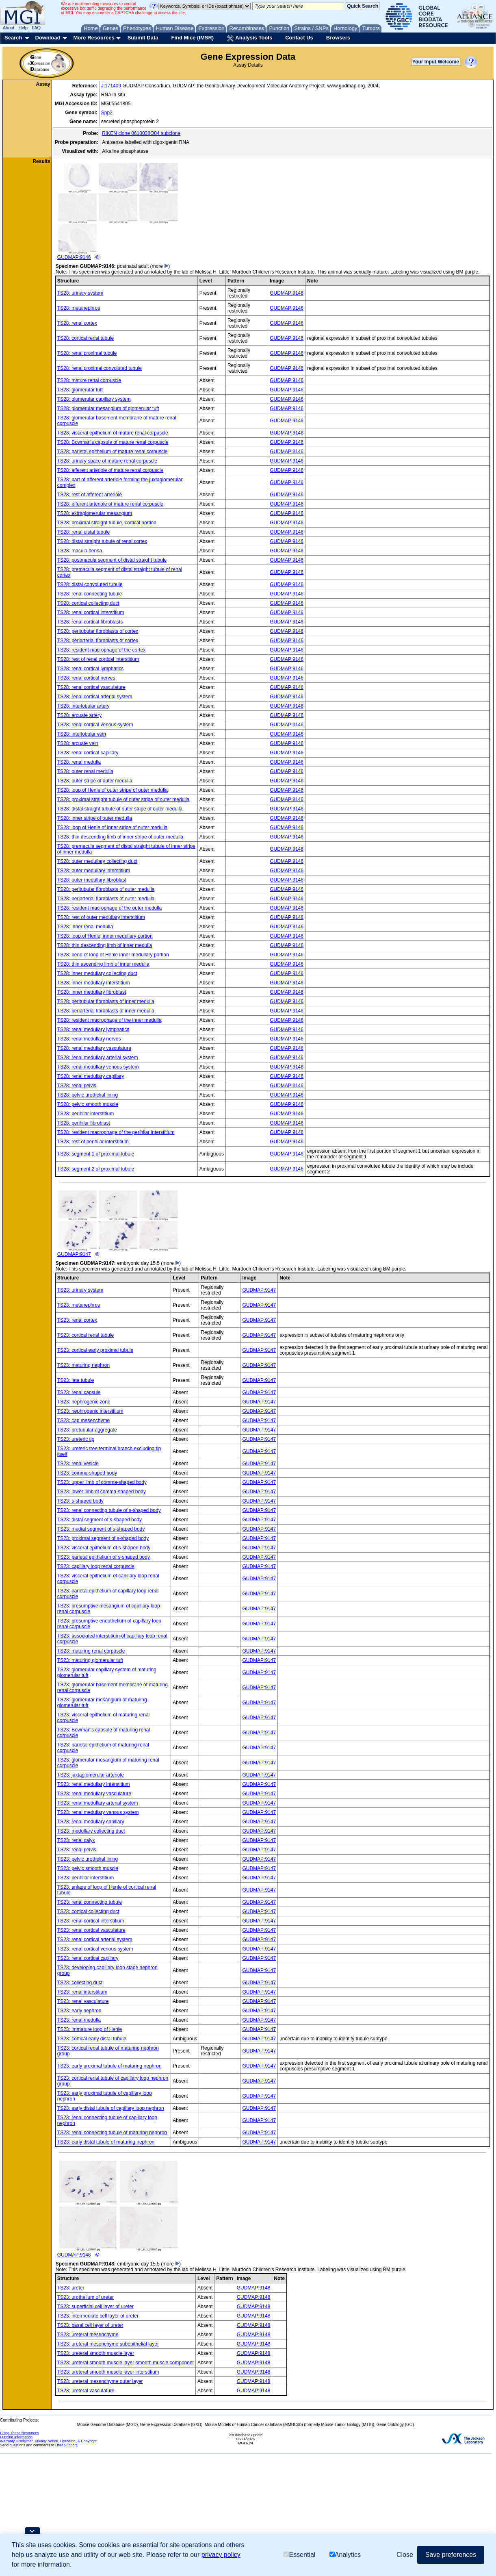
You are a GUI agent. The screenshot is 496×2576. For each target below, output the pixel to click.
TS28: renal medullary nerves (89, 1039)
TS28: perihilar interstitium (85, 1113)
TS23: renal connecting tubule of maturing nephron (112, 2132)
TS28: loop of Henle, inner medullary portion (105, 936)
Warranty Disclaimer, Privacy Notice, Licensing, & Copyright (48, 2441)
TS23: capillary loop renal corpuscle (95, 1566)
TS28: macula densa (79, 551)
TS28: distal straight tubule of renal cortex (102, 541)
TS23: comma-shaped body (87, 1473)
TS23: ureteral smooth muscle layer (95, 2353)
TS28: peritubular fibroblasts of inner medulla (105, 1001)
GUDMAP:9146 (118, 211)
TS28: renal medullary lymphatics (93, 1029)
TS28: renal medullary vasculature (94, 1048)
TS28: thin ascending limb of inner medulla (103, 964)
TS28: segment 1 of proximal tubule (95, 1154)
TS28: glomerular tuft (80, 390)
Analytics (345, 2554)
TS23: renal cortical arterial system (94, 1939)
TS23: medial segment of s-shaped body (101, 1529)
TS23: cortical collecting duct (88, 1911)
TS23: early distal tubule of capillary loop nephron (110, 2108)
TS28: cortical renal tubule (85, 338)
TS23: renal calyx (76, 1840)
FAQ (36, 27)
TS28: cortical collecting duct (88, 603)
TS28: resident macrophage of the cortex (101, 650)
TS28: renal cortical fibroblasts (90, 622)
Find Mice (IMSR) (192, 38)
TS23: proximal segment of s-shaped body (103, 1538)
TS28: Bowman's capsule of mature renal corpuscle (113, 442)
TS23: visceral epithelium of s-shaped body (103, 1548)
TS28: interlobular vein (81, 734)
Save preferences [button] (450, 2554)
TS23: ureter (70, 2288)
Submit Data (143, 38)
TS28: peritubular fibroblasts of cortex (97, 631)
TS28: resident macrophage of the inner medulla (109, 1020)
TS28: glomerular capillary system (94, 399)
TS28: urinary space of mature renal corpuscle (107, 461)
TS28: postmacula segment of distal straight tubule (112, 560)
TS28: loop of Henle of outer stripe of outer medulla (112, 790)
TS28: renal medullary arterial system (97, 1057)
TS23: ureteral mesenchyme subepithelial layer (108, 2344)
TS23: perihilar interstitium (85, 1878)
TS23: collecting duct (79, 1982)
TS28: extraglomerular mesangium (94, 513)
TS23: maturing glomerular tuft (90, 1660)
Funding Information (16, 2437)
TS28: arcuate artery (79, 715)
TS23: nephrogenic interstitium (90, 1411)
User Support (66, 2445)
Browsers (338, 38)
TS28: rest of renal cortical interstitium (98, 659)
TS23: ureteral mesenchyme (88, 2334)
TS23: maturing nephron (83, 1365)
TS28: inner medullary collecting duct (97, 973)
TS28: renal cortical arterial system (94, 696)
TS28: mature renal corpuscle (89, 380)
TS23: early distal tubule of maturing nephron (105, 2142)
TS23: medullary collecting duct (91, 1831)
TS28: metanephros (78, 308)
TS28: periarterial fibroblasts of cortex (97, 640)
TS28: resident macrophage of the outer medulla (109, 908)
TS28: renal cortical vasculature (91, 687)
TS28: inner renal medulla (85, 927)
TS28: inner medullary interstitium (93, 983)
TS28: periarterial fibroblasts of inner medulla (105, 1011)
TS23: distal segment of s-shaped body (99, 1520)
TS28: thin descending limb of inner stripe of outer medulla (120, 837)
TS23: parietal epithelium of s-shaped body (103, 1557)
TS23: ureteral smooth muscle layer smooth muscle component (125, 2362)
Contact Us (299, 38)
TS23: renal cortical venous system (95, 1949)
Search (13, 38)
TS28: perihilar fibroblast (83, 1123)
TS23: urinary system (80, 1290)
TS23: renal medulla (79, 2020)
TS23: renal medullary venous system (98, 1812)
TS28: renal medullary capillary (90, 1076)
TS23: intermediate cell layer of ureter (98, 2316)
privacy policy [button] (220, 2554)
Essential (299, 2554)
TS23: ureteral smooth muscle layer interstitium (108, 2372)
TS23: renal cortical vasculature (91, 1930)
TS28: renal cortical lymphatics (90, 668)
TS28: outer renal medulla (85, 771)
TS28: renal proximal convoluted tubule (99, 368)
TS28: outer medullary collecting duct (97, 861)
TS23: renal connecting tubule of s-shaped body (109, 1510)
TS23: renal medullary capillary (90, 1821)
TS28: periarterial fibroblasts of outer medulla (105, 898)
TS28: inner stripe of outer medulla (94, 818)
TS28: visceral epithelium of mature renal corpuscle (112, 433)
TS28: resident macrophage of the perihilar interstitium (116, 1132)
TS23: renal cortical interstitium (90, 1921)
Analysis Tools (249, 38)
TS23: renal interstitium (82, 1992)
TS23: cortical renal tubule (85, 1335)
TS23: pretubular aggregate (87, 1430)
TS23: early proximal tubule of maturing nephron (109, 2066)
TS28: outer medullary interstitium (93, 870)
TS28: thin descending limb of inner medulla (104, 945)
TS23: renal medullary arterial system (97, 1803)
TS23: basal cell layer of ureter (90, 2325)
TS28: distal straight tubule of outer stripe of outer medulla (119, 809)
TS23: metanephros (78, 1305)
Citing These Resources (19, 2433)
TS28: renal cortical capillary (88, 753)
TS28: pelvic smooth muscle (87, 1104)
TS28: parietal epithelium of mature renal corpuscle (112, 451)
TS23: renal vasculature (83, 2001)
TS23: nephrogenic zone (83, 1402)
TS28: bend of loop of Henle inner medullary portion (113, 955)
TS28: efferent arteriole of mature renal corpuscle (110, 504)
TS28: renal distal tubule (83, 532)
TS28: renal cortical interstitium (90, 612)
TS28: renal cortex (77, 323)
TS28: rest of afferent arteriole (89, 494)
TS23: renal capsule (79, 1392)
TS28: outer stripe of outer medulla (94, 781)
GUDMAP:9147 (118, 1223)
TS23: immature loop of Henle (89, 2029)
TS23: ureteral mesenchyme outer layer (100, 2381)
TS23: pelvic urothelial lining (87, 1859)
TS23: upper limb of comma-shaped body (102, 1482)
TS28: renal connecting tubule (89, 594)
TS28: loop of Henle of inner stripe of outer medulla (112, 827)
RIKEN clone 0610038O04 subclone (141, 133)
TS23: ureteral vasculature (86, 2391)
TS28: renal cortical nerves (86, 678)
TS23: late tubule (75, 1380)
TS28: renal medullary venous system (98, 1067)
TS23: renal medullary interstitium (93, 1784)
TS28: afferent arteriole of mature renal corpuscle (110, 470)
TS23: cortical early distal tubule (91, 2039)
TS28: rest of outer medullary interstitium (101, 917)
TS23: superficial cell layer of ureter (95, 2306)
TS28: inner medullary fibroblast (91, 992)
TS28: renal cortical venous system (95, 725)
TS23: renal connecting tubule (89, 1902)
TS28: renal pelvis (76, 1085)
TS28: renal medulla (79, 762)
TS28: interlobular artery (83, 706)
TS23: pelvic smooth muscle (87, 1868)
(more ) (160, 266)
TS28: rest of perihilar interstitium (93, 1142)
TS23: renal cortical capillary (88, 1958)
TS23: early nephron (79, 2010)
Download (47, 38)
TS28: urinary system (80, 293)
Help (23, 27)
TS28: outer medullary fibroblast (91, 880)
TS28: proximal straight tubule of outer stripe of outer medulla (123, 799)
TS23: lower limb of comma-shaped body (101, 1491)
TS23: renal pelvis (76, 1850)
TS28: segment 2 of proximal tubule (95, 1169)
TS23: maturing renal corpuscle (91, 1651)
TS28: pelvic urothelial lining (87, 1095)
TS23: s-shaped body (80, 1501)
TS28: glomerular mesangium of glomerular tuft (108, 408)
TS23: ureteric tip (75, 1439)
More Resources (93, 38)
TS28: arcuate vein (77, 743)
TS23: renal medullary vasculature (94, 1793)
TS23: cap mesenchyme (83, 1420)
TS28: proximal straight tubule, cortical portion (106, 523)
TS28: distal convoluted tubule (90, 584)
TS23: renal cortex (77, 1320)
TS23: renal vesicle (78, 1463)
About (9, 27)
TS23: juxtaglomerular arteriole (90, 1775)
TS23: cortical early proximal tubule (95, 1350)
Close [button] (404, 2554)
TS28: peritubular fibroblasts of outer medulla (105, 889)
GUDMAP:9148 (118, 2209)
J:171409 (111, 86)
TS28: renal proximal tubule (87, 353)
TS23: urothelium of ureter (85, 2297)
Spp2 (107, 112)
